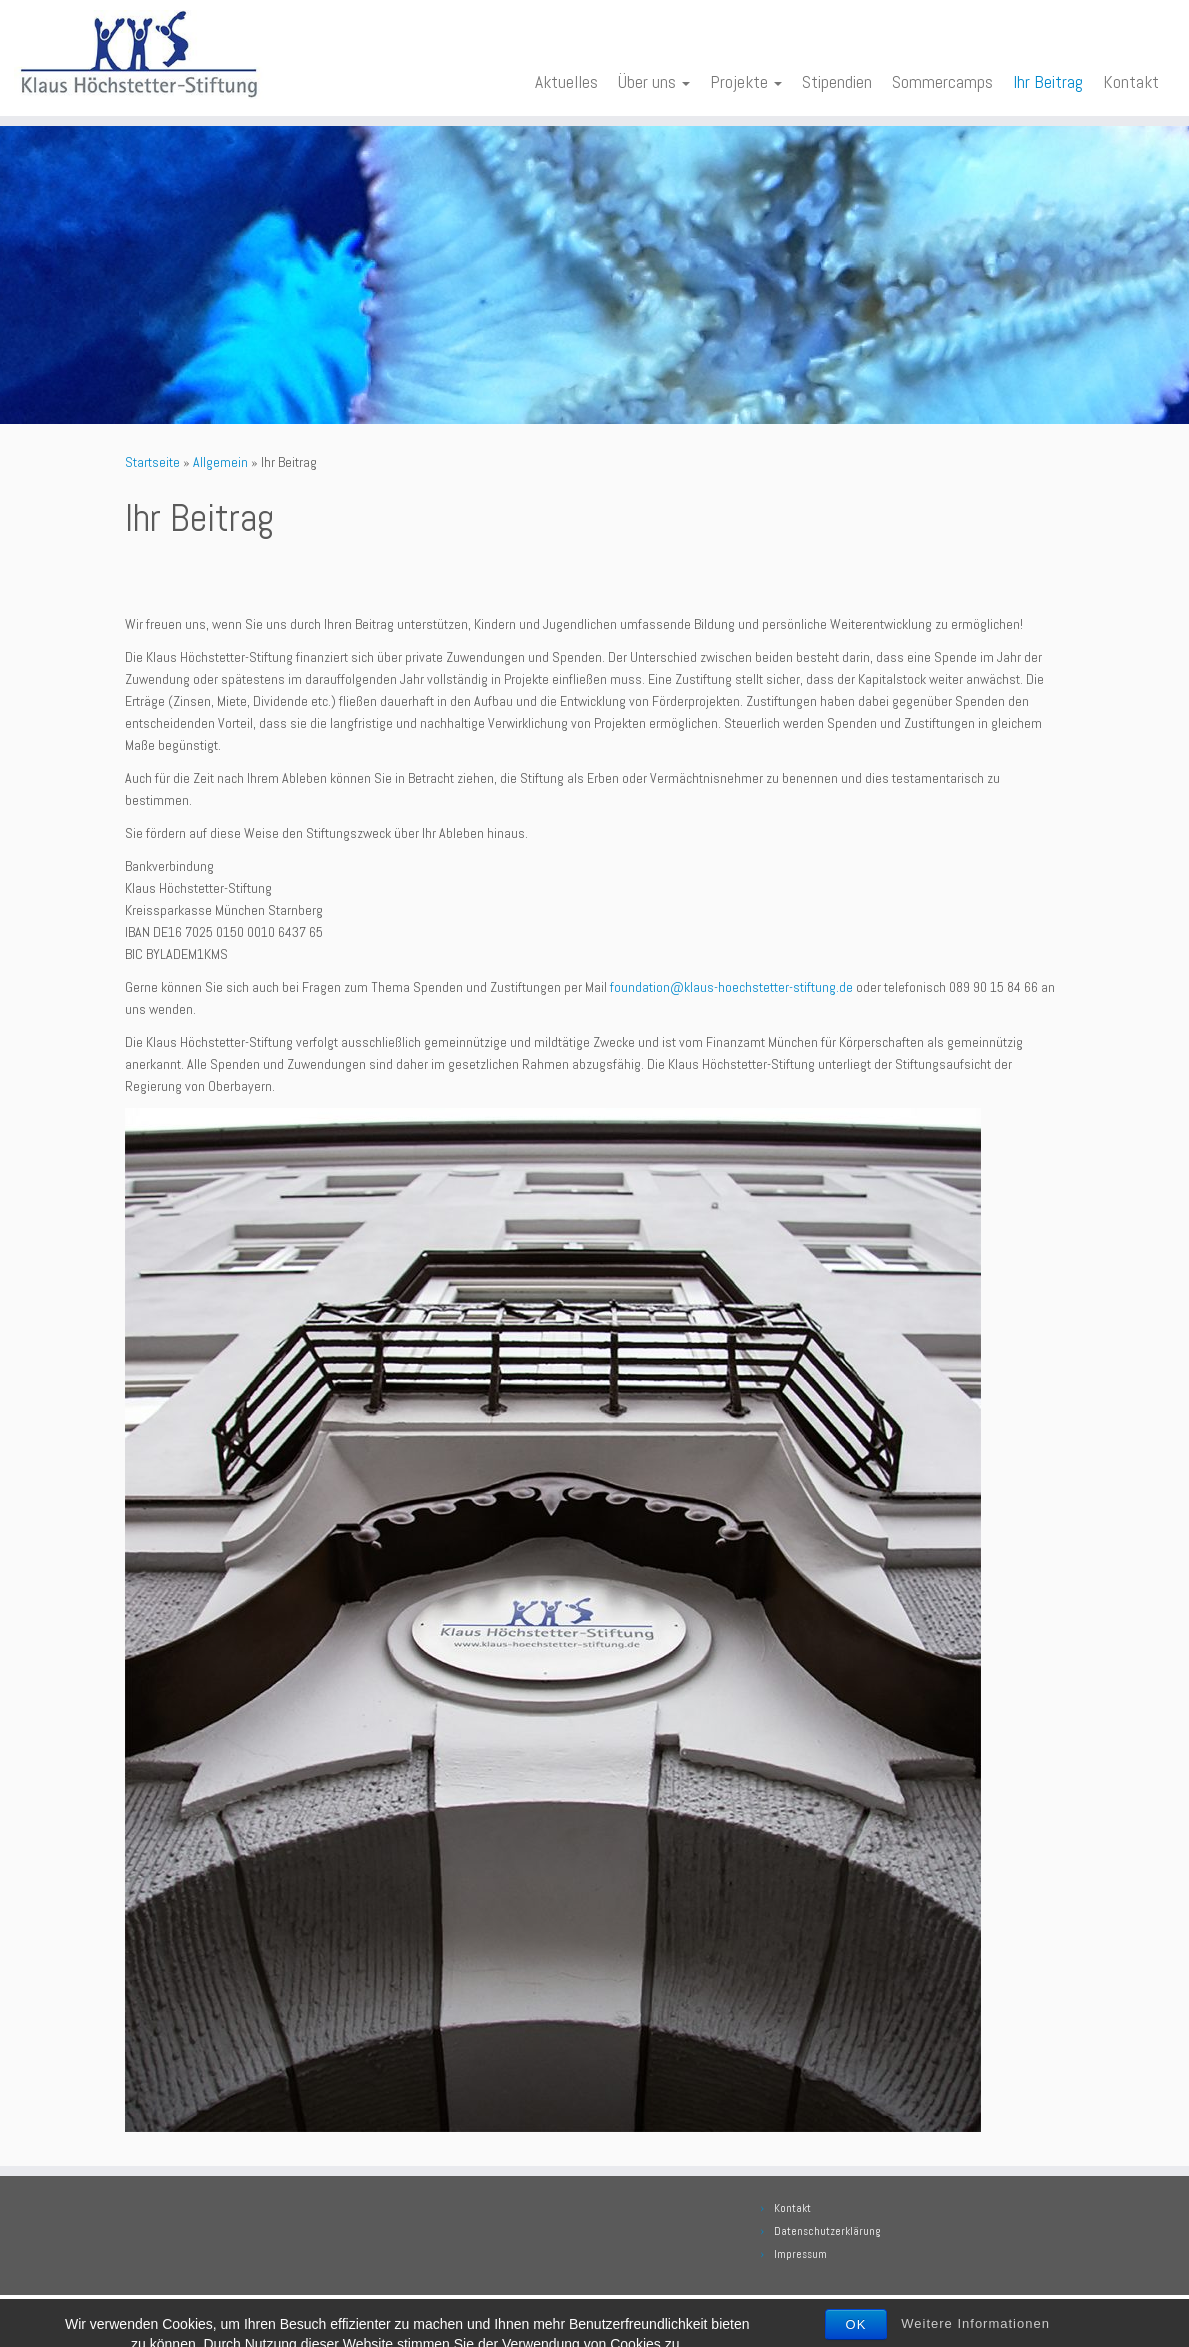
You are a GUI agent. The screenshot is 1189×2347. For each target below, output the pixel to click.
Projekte (746, 82)
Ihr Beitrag (1048, 82)
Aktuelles (566, 82)
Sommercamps (942, 82)
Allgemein (220, 462)
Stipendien (837, 82)
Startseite (152, 462)
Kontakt (1131, 82)
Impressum (800, 2254)
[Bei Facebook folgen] (167, 2317)
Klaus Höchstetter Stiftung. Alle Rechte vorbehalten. (637, 2315)
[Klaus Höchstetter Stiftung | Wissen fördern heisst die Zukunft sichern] (139, 54)
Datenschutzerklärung (827, 2231)
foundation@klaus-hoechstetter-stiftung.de (731, 987)
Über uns (654, 82)
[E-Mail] (139, 2317)
